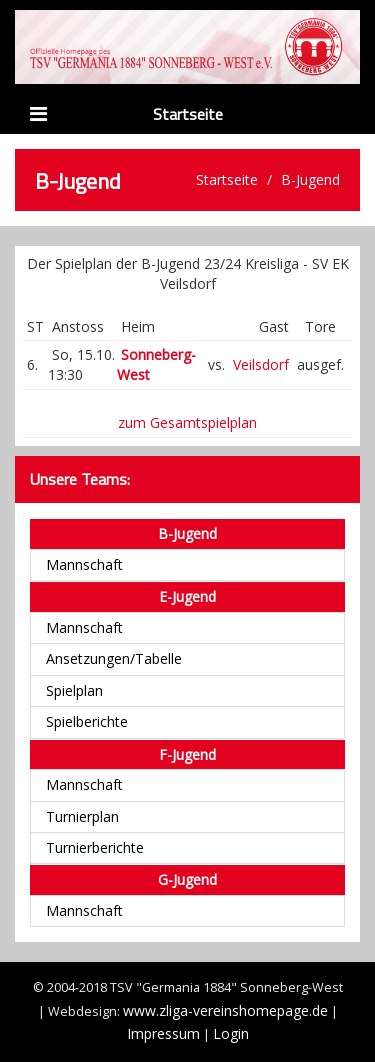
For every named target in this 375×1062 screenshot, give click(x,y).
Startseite (188, 114)
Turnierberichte (95, 847)
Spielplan (74, 690)
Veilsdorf (261, 364)
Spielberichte (87, 721)
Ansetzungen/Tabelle (114, 658)
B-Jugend (310, 179)
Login (231, 1033)
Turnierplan (82, 816)
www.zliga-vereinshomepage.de (225, 1010)
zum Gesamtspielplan (187, 422)
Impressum (163, 1033)
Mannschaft (84, 564)
